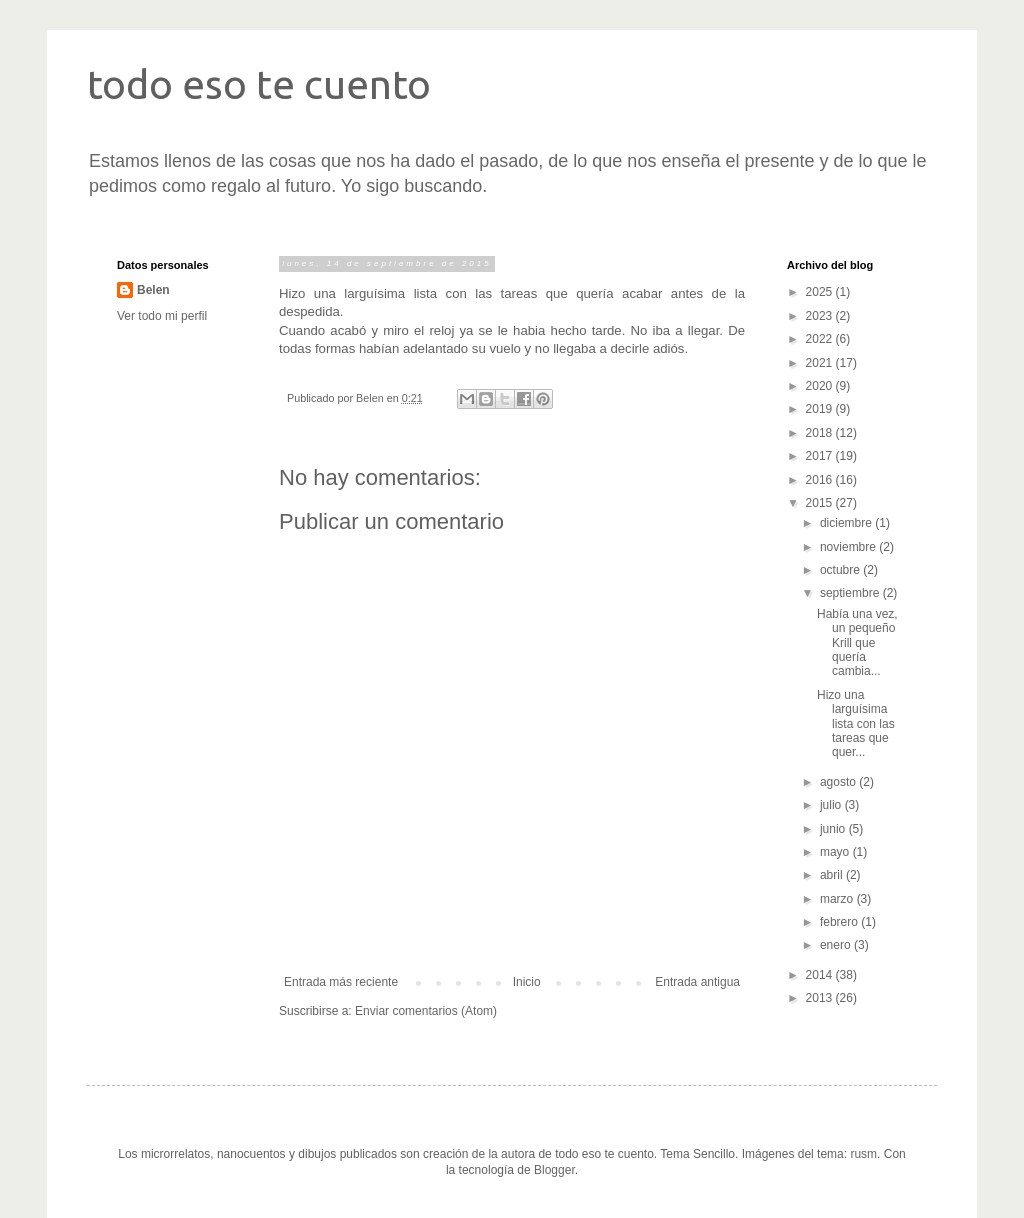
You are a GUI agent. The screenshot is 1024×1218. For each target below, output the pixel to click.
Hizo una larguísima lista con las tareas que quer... (856, 724)
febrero (840, 922)
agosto (839, 782)
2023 (821, 316)
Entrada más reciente (341, 982)
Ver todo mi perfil (162, 316)
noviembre (849, 547)
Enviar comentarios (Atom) (426, 1011)
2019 (821, 409)
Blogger (554, 1170)
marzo (838, 899)
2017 (821, 456)
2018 (821, 433)
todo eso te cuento (259, 84)
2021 (821, 363)
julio (832, 805)
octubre (841, 570)
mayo (836, 852)
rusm (863, 1154)
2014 (821, 975)
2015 (821, 503)
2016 (821, 480)
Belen (153, 290)
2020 (821, 386)
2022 (821, 339)
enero (837, 945)
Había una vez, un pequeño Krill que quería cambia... (857, 643)
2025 (821, 292)
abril (833, 875)
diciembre (847, 523)
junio (834, 829)
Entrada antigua (697, 982)
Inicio (527, 982)
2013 (821, 998)
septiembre (851, 593)
